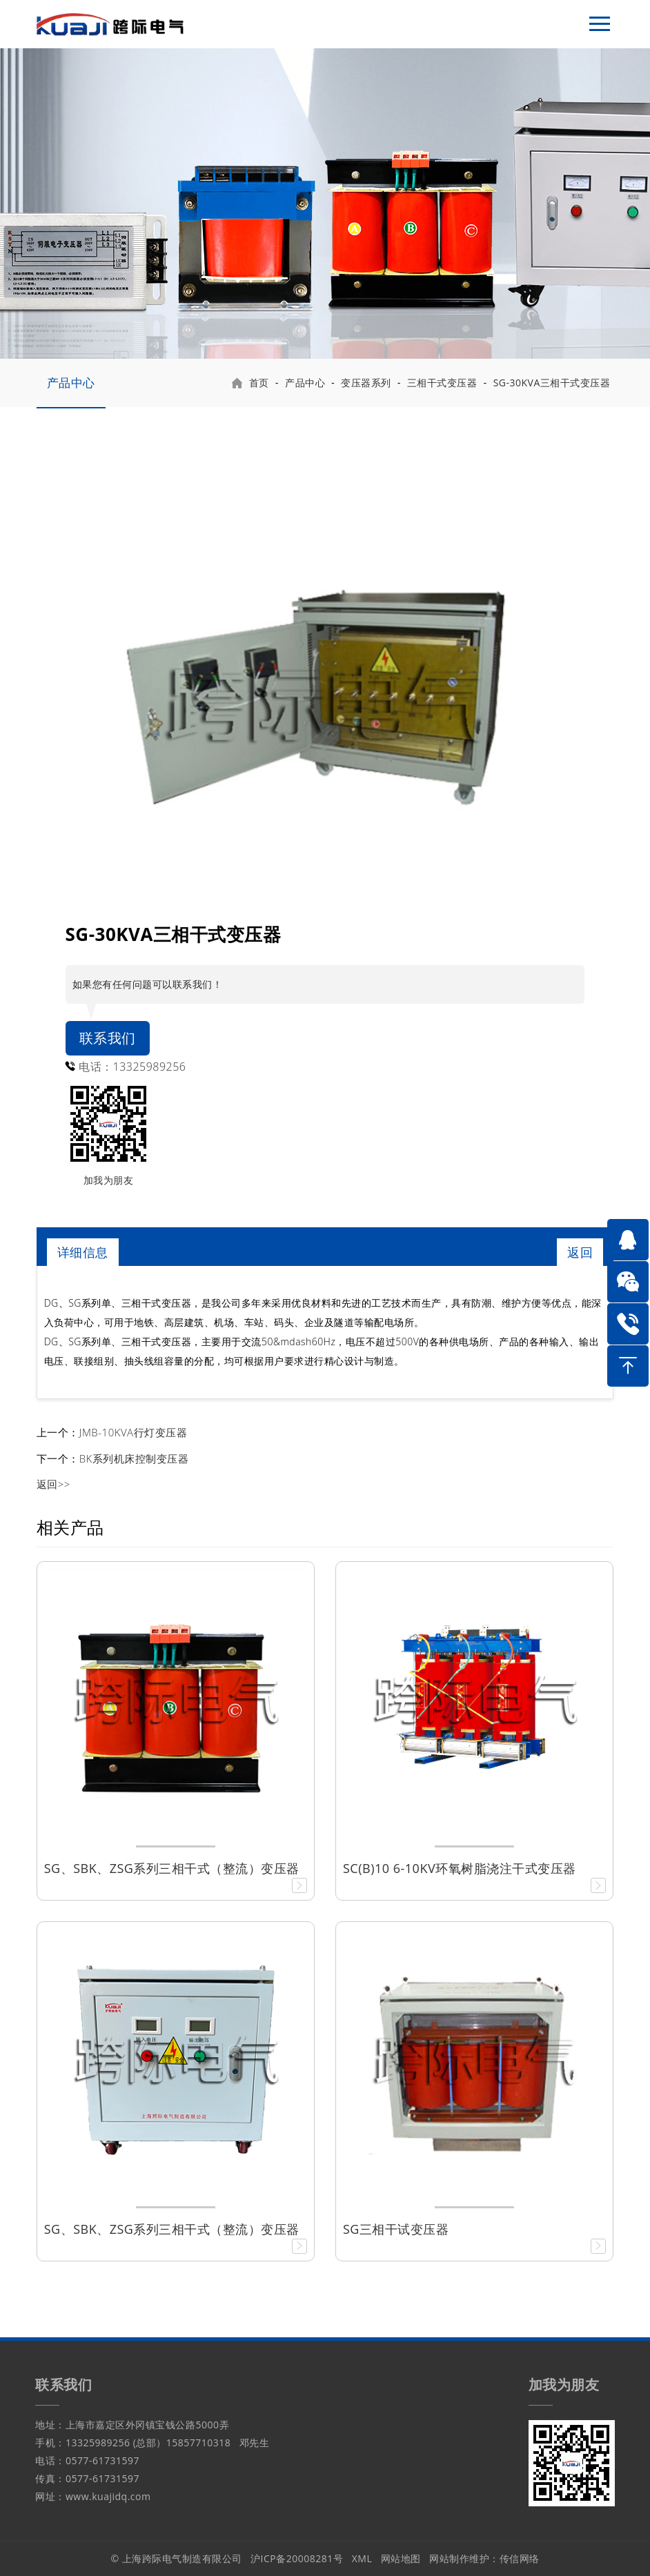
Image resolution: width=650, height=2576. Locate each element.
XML (362, 2558)
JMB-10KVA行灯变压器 (133, 1432)
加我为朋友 (108, 1180)
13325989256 (149, 1066)
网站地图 (401, 2558)
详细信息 (82, 1252)
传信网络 (520, 2558)
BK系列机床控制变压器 (134, 1458)
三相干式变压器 (442, 382)
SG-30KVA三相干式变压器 (552, 382)
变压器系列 (366, 382)
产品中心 (71, 382)
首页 (259, 382)
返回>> (53, 1484)
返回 (580, 1252)
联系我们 (107, 1038)
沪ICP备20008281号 (296, 2558)
